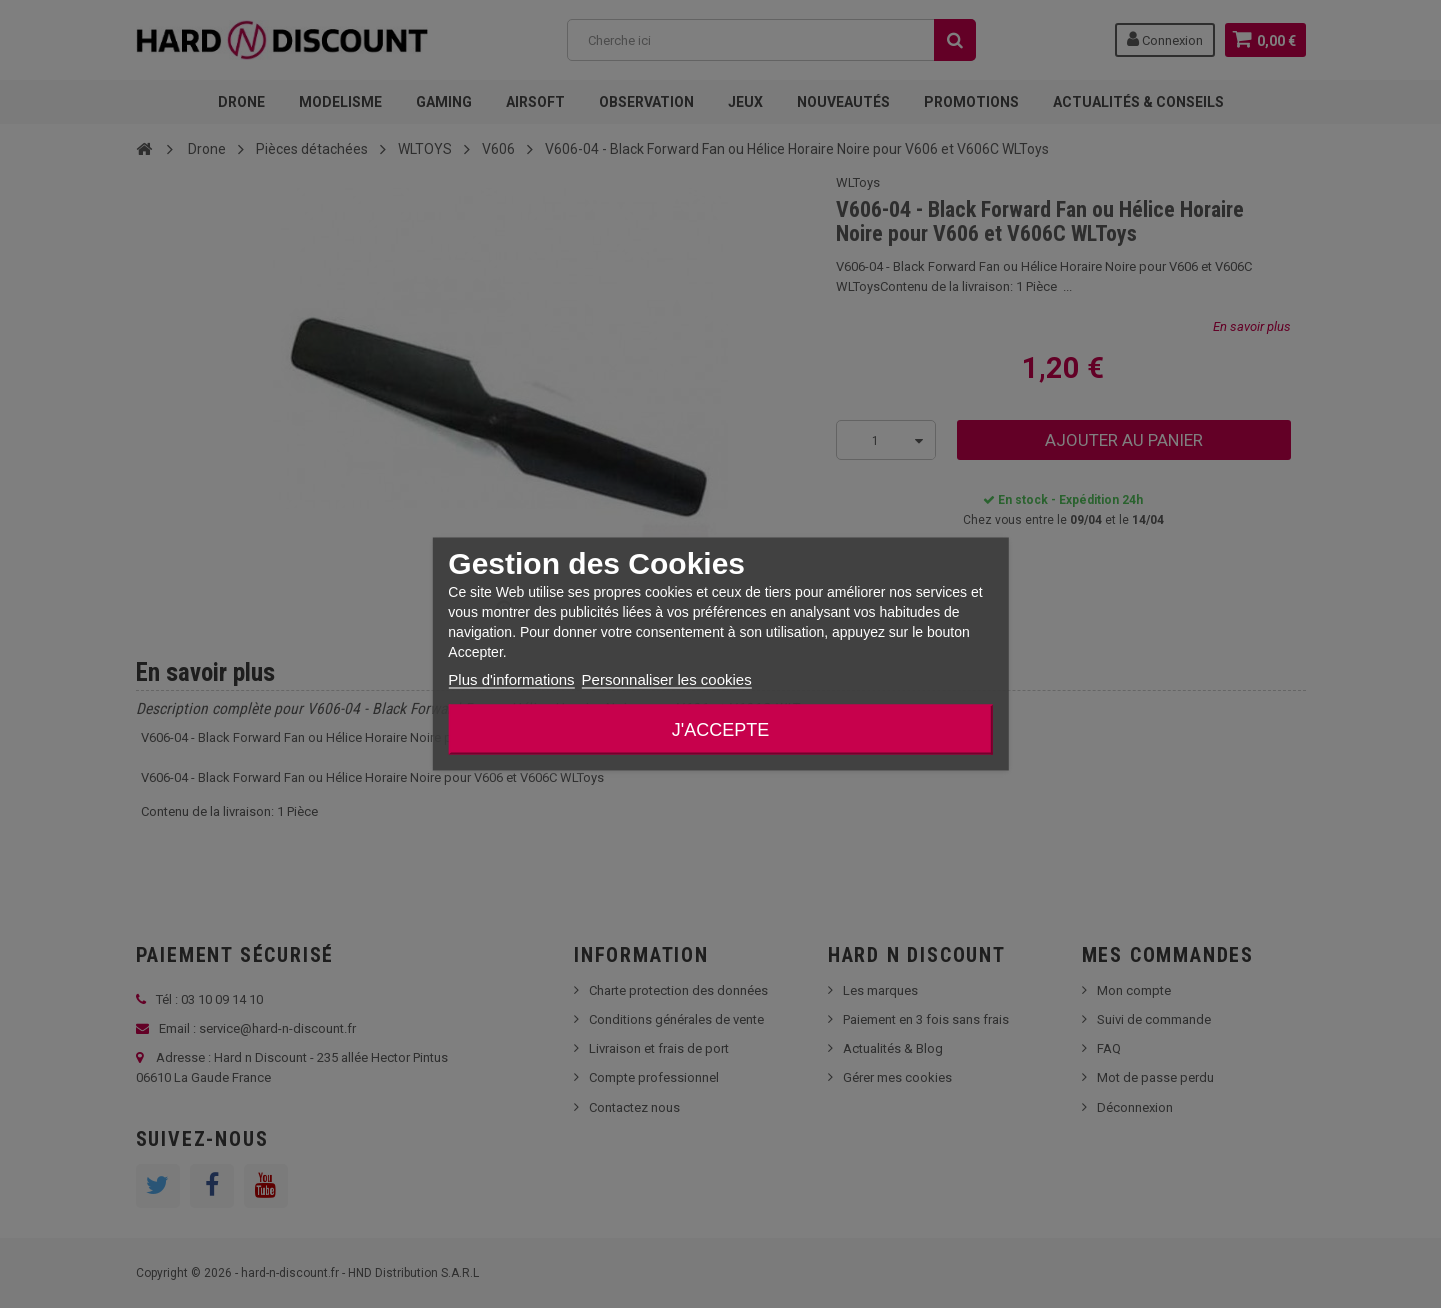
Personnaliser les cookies (667, 679)
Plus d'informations (511, 679)
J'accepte (720, 730)
